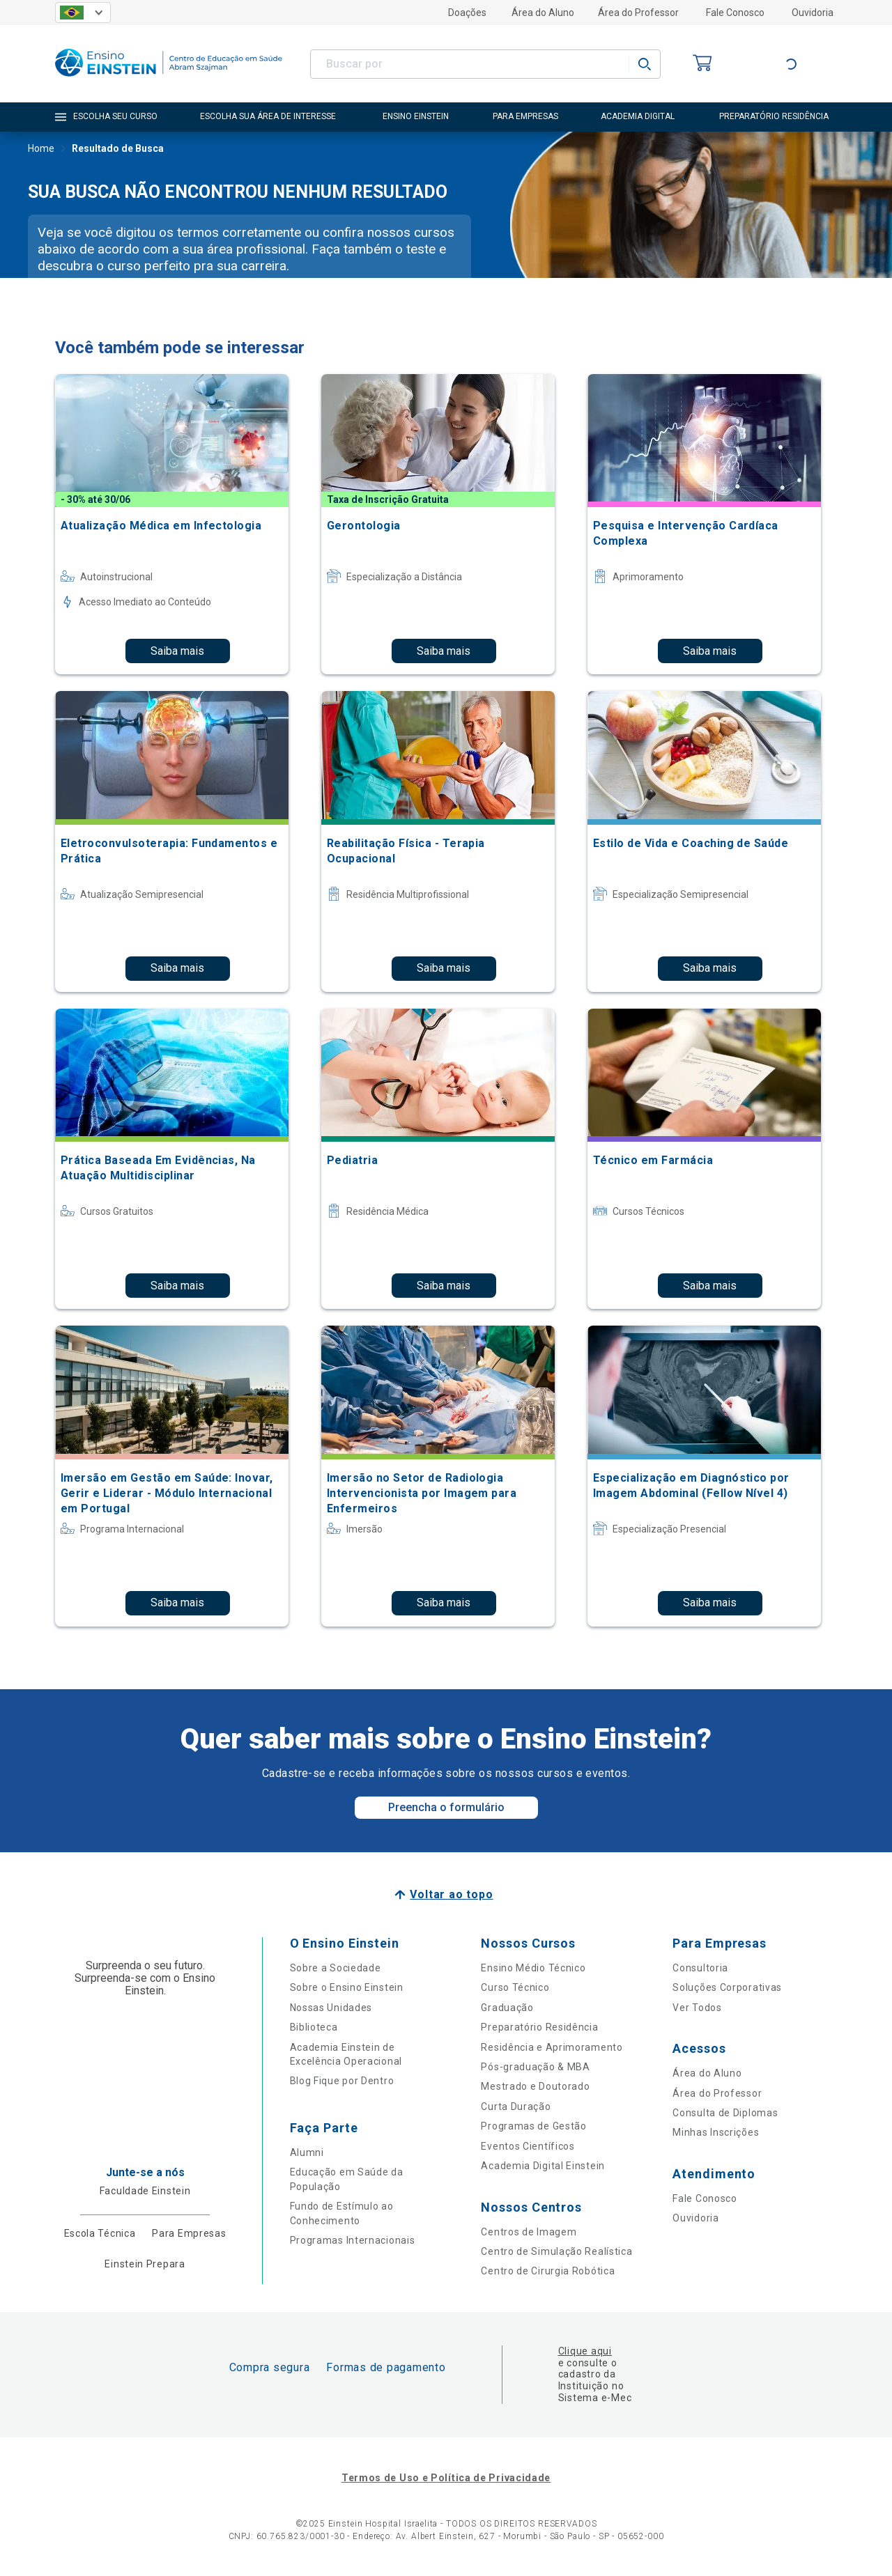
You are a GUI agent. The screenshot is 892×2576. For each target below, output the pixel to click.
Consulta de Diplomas (725, 2112)
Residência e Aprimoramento (551, 2047)
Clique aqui (585, 2351)
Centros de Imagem (528, 2231)
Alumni (307, 2152)
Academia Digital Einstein (543, 2165)
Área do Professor (638, 12)
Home (41, 149)
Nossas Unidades (331, 2007)
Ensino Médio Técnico (533, 1967)
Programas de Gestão (533, 2126)
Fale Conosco (735, 12)
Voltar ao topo (451, 1894)
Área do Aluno (543, 12)
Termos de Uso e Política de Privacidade (446, 2477)
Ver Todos (696, 2007)
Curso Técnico (515, 1987)
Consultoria (700, 1967)
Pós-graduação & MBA (535, 2066)
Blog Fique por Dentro (342, 2080)
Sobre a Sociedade (335, 1967)
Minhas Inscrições (715, 2132)
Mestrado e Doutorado (535, 2086)
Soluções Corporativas (727, 1987)
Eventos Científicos (527, 2146)
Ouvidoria (812, 12)
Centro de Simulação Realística (556, 2251)
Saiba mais (177, 651)
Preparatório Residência (539, 2027)
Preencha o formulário (446, 1807)
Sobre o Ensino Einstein (346, 1987)
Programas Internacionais (352, 2240)
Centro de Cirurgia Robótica (548, 2270)
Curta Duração (516, 2106)
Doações (467, 12)
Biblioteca (314, 2027)
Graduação (507, 2007)
